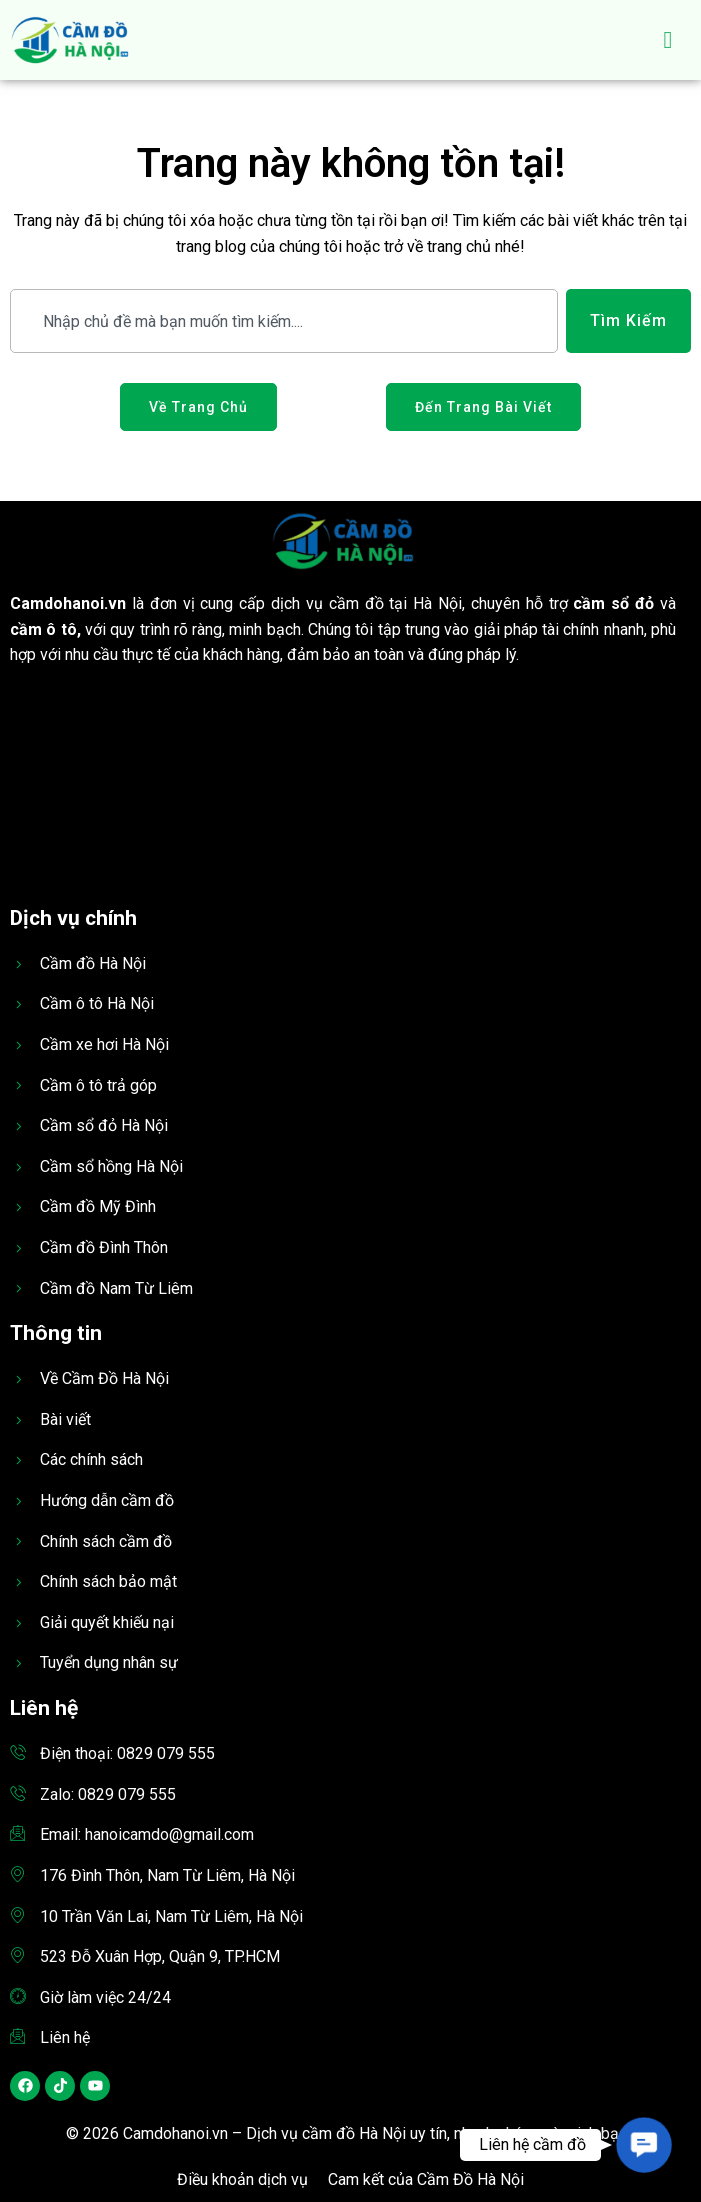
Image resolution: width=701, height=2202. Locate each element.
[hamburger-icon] (668, 40)
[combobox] (284, 321)
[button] (644, 2145)
